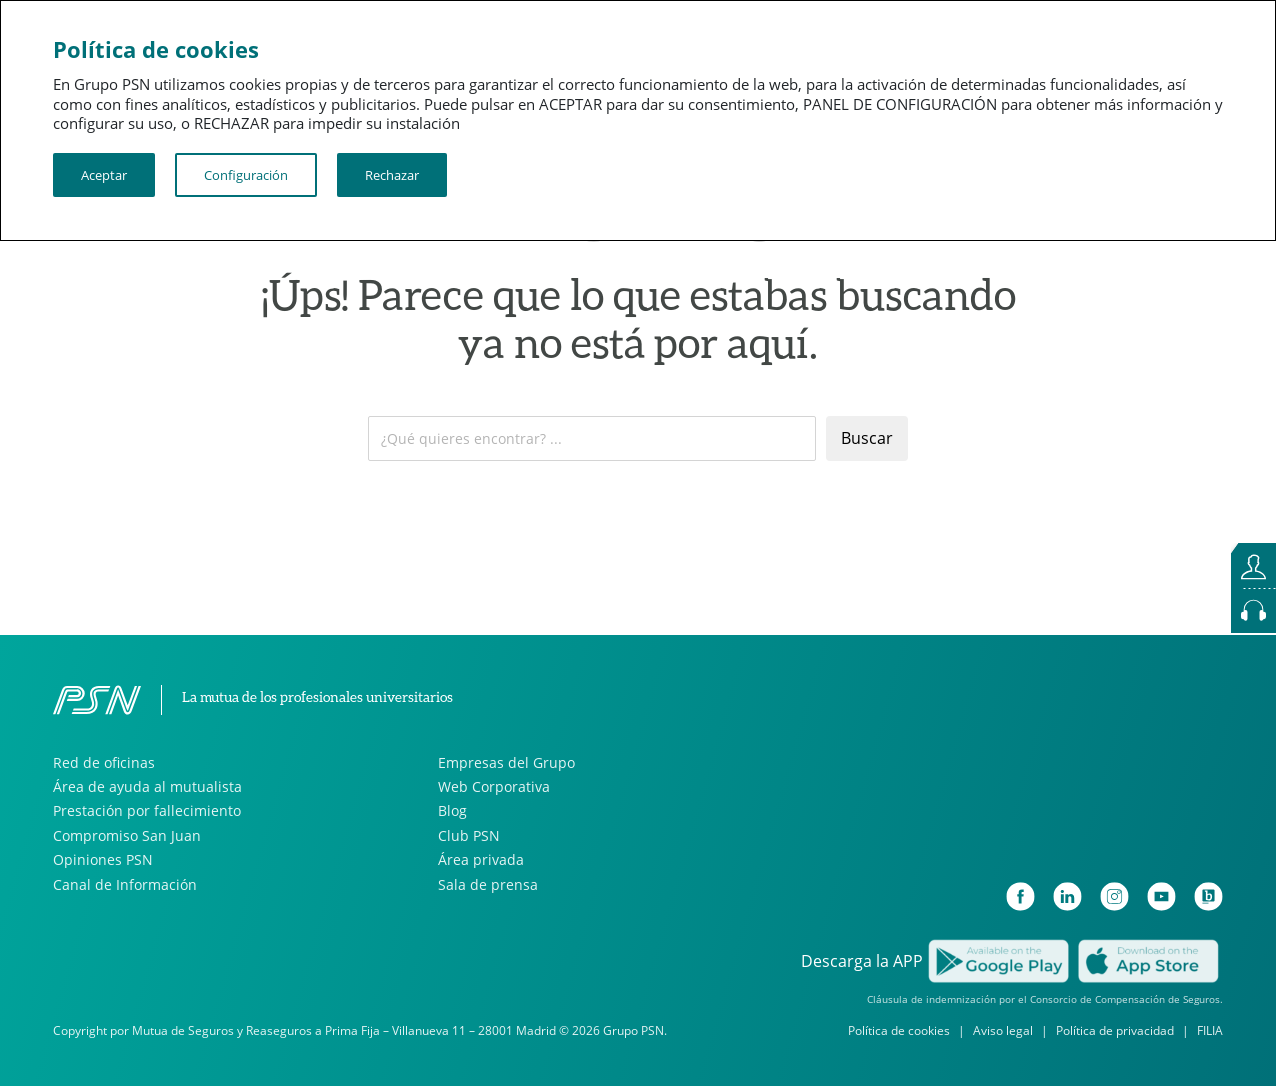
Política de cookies (899, 1030)
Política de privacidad (1115, 1030)
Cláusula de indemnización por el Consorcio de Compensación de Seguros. (1045, 999)
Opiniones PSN (103, 859)
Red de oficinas (104, 762)
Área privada (481, 859)
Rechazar (392, 175)
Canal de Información (125, 884)
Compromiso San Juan (127, 835)
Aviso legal (1003, 1030)
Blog (452, 810)
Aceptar (104, 175)
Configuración (246, 175)
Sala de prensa (488, 884)
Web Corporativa (494, 786)
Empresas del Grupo (506, 762)
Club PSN (469, 835)
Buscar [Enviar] (867, 438)
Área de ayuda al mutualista (147, 786)
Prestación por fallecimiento (147, 810)
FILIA (1210, 1030)
